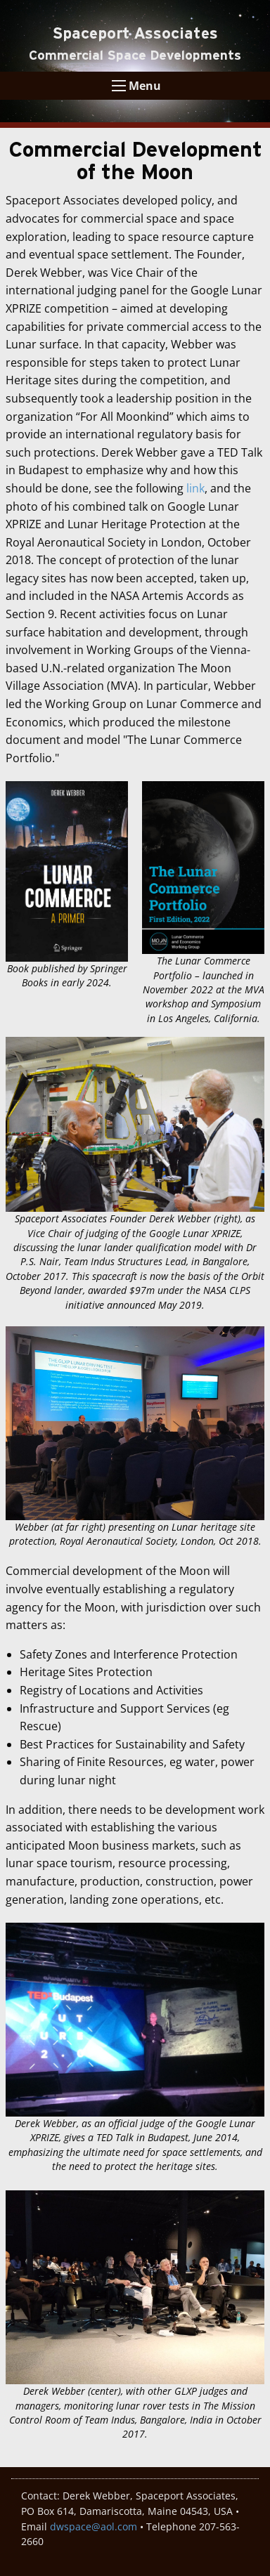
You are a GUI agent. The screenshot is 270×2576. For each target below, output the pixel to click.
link (195, 488)
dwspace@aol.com (93, 2526)
